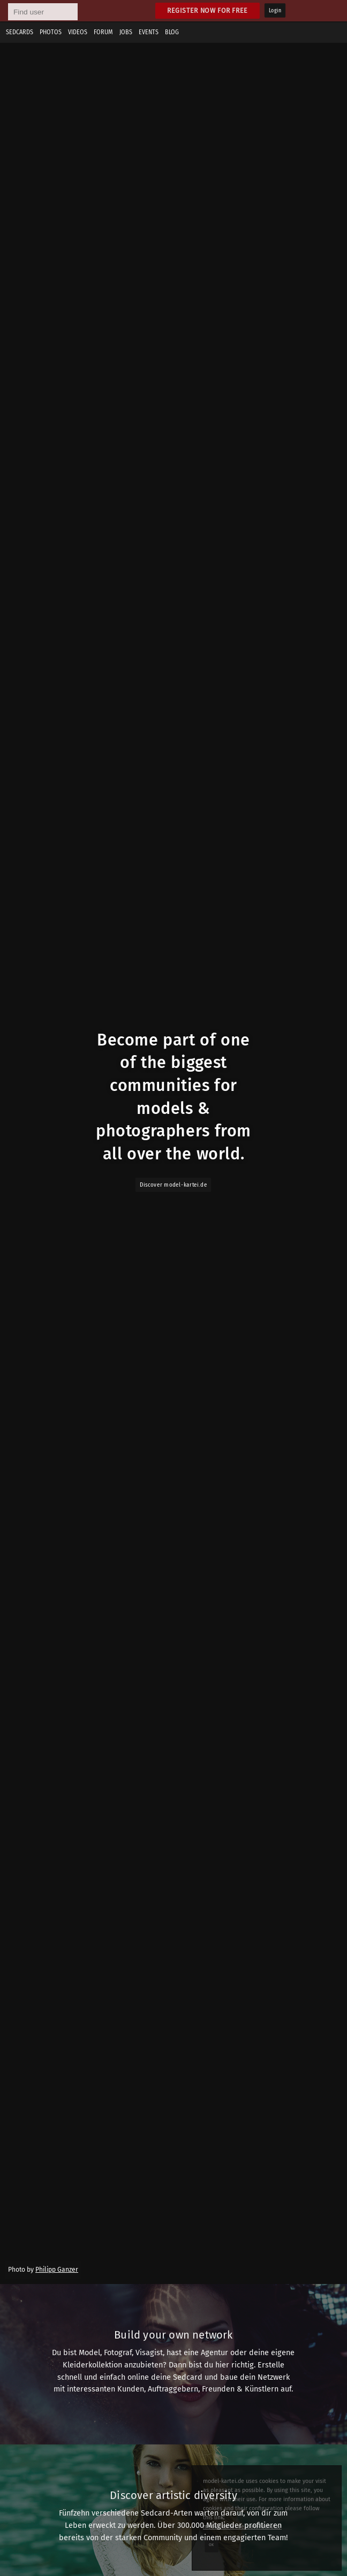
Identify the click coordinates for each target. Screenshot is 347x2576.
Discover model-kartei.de (173, 1185)
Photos (51, 32)
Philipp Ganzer (56, 2269)
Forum (103, 32)
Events (149, 32)
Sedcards (19, 32)
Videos (77, 32)
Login (275, 10)
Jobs (125, 32)
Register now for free (207, 10)
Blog (172, 32)
